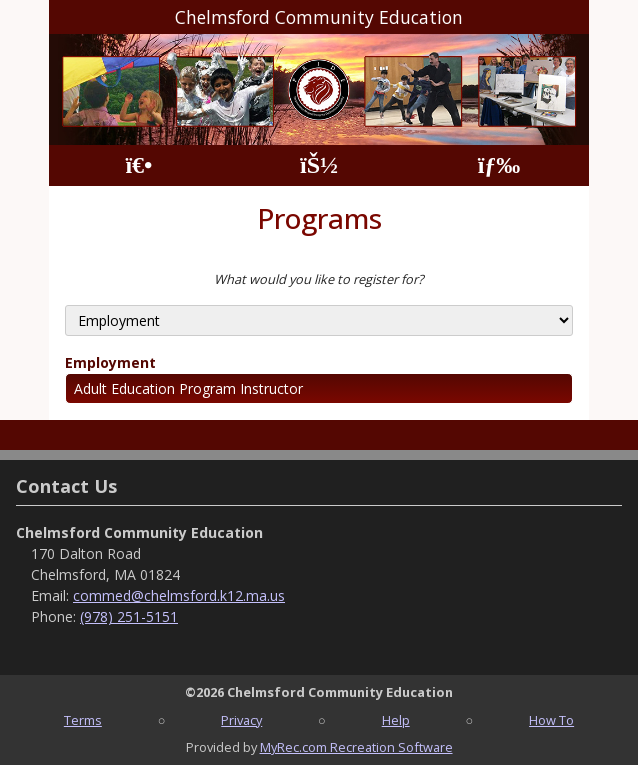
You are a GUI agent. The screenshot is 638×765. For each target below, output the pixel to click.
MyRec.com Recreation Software (356, 747)
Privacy (241, 720)
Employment (110, 362)
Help (396, 720)
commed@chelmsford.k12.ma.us (179, 595)
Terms (83, 720)
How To (551, 720)
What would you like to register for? (319, 279)
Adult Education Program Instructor (188, 388)
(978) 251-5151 (129, 616)
